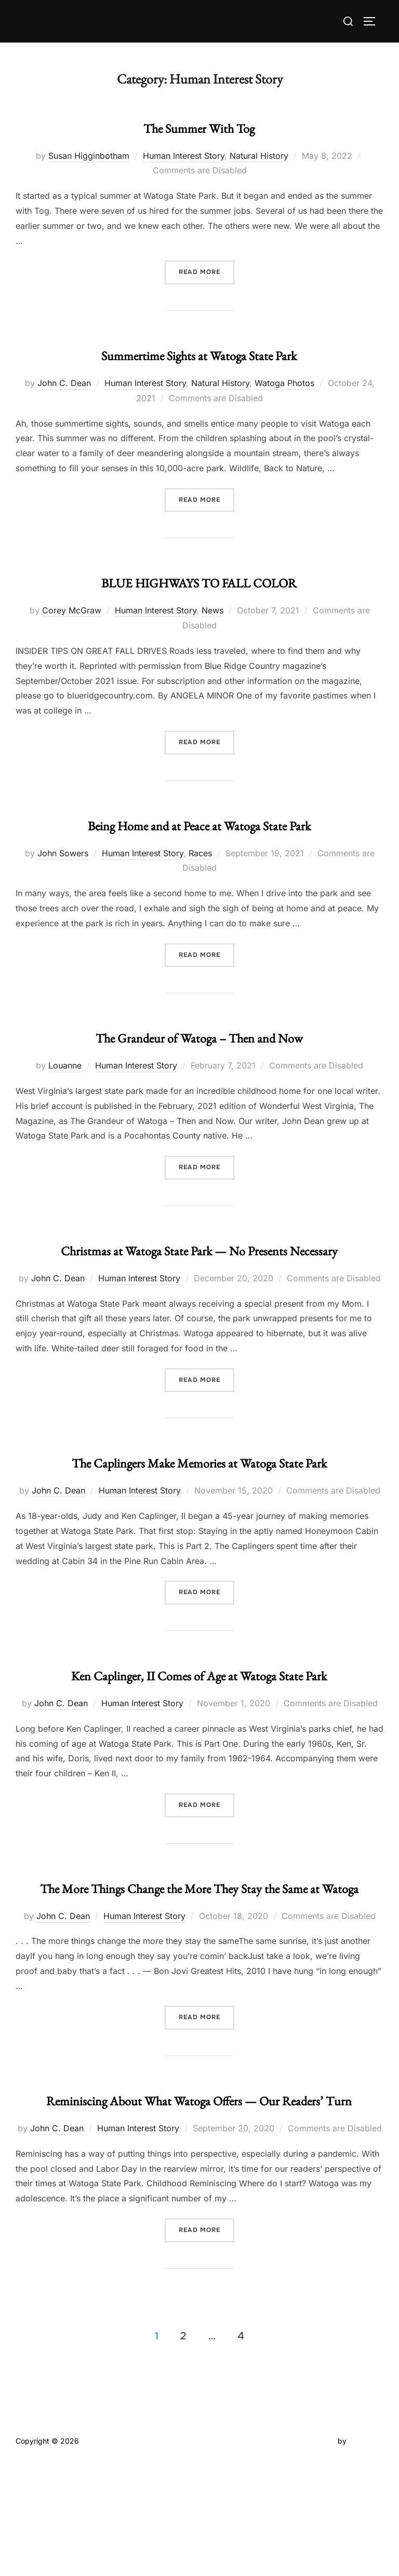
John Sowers (62, 869)
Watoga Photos (284, 380)
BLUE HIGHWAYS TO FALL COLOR (199, 577)
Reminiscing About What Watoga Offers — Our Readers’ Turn (199, 2203)
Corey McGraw (71, 605)
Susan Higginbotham (88, 154)
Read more (206, 270)
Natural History (259, 154)
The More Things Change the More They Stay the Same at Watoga (198, 1971)
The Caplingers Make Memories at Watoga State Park (199, 1505)
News (212, 605)
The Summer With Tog (199, 125)
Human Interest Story (183, 154)
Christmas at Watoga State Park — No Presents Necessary (199, 1273)
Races (200, 869)
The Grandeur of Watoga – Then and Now (199, 1050)
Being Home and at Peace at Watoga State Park (199, 829)
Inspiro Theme (311, 2556)
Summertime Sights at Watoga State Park (199, 351)
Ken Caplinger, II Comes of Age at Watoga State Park (199, 1738)
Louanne (65, 1079)
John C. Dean (64, 380)
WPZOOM (366, 2556)
